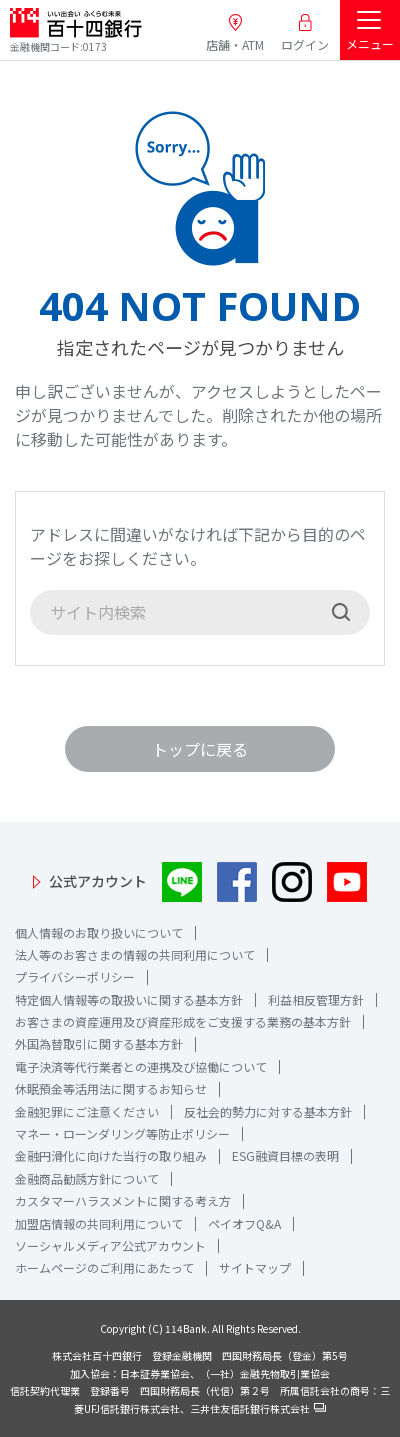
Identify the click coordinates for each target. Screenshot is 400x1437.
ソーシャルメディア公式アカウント (110, 1245)
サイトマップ (255, 1267)
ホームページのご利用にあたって (104, 1267)
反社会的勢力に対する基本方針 (268, 1111)
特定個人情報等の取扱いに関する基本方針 (129, 999)
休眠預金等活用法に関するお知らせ (111, 1088)
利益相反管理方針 (316, 999)
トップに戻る (200, 749)
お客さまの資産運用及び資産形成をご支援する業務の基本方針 (183, 1021)
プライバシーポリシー (75, 976)
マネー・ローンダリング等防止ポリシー (122, 1133)
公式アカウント (98, 881)
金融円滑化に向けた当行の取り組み (111, 1155)
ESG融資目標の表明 (285, 1155)
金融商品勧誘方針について (87, 1178)
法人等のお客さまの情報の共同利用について (135, 954)
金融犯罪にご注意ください (87, 1111)
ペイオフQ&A (244, 1223)
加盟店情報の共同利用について (99, 1223)
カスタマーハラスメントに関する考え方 (123, 1200)
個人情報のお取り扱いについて (99, 932)
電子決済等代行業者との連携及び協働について (141, 1066)
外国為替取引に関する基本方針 (99, 1043)
